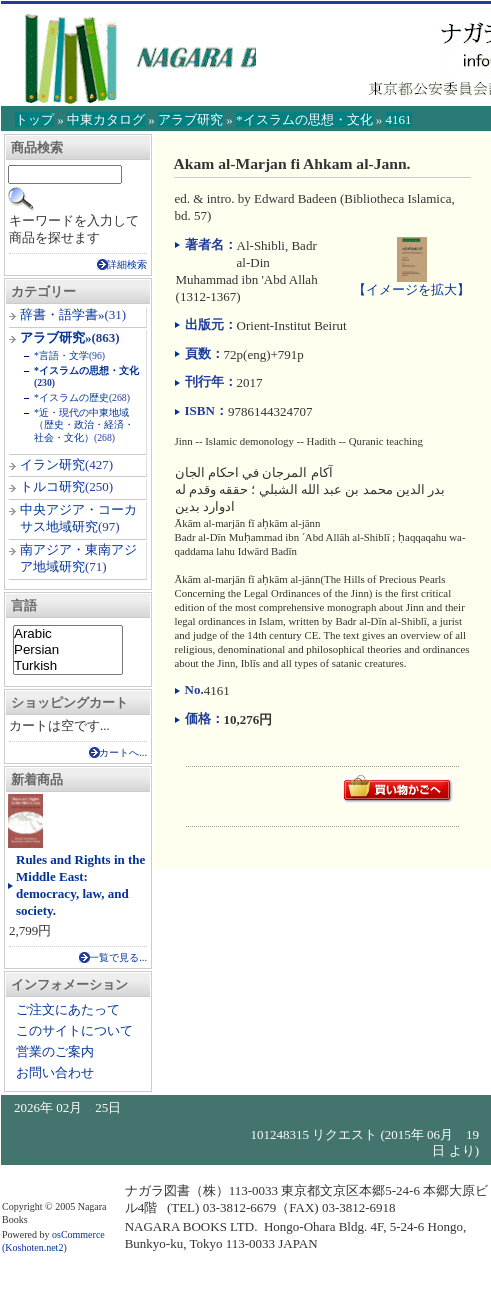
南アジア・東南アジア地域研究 (78, 558)
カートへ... (123, 752)
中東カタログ (106, 119)
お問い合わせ (55, 1072)
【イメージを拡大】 (411, 281)
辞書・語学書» (62, 314)
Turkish (68, 666)
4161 (399, 119)
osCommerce (78, 1234)
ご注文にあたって (68, 1009)
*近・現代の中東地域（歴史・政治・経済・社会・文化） (84, 425)
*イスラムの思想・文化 (304, 119)
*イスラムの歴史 (71, 397)
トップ (34, 119)
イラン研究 (52, 464)
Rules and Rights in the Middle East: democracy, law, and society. (80, 885)
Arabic (68, 634)
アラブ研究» (56, 337)
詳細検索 (127, 264)
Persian (68, 650)
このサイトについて (74, 1030)
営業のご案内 (55, 1051)
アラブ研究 (190, 119)
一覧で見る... (118, 957)
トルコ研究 (52, 486)
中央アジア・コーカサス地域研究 (78, 518)
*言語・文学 (61, 355)
